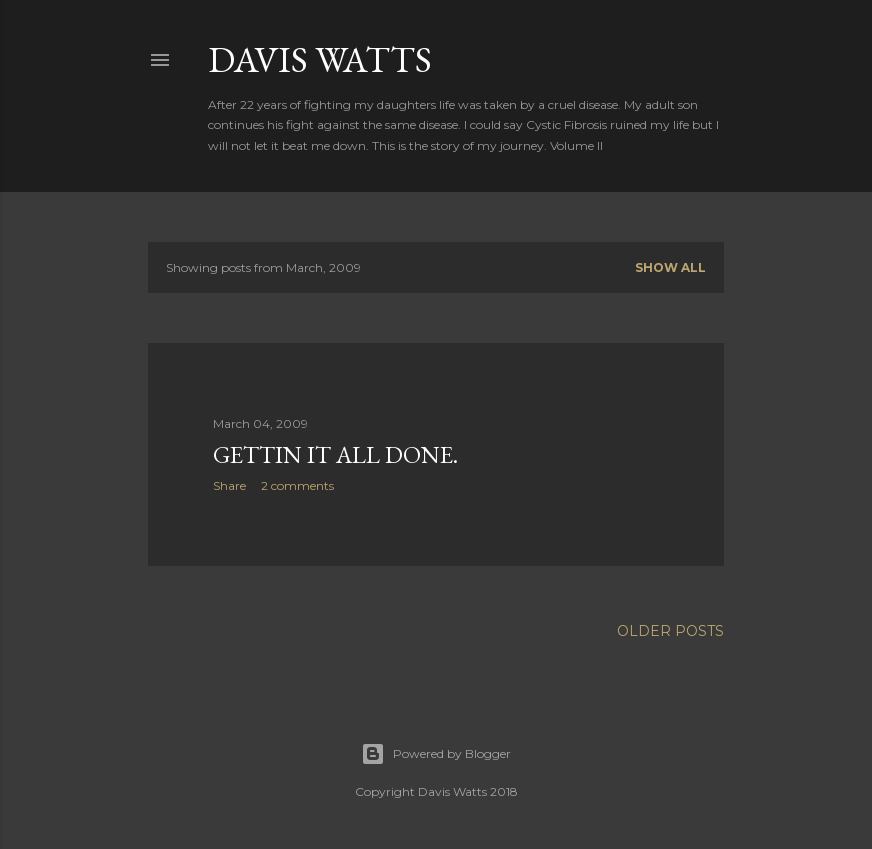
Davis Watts (320, 59)
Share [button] (229, 485)
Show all (670, 267)
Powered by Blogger (436, 754)
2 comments (297, 485)
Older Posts (670, 631)
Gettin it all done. (335, 454)
